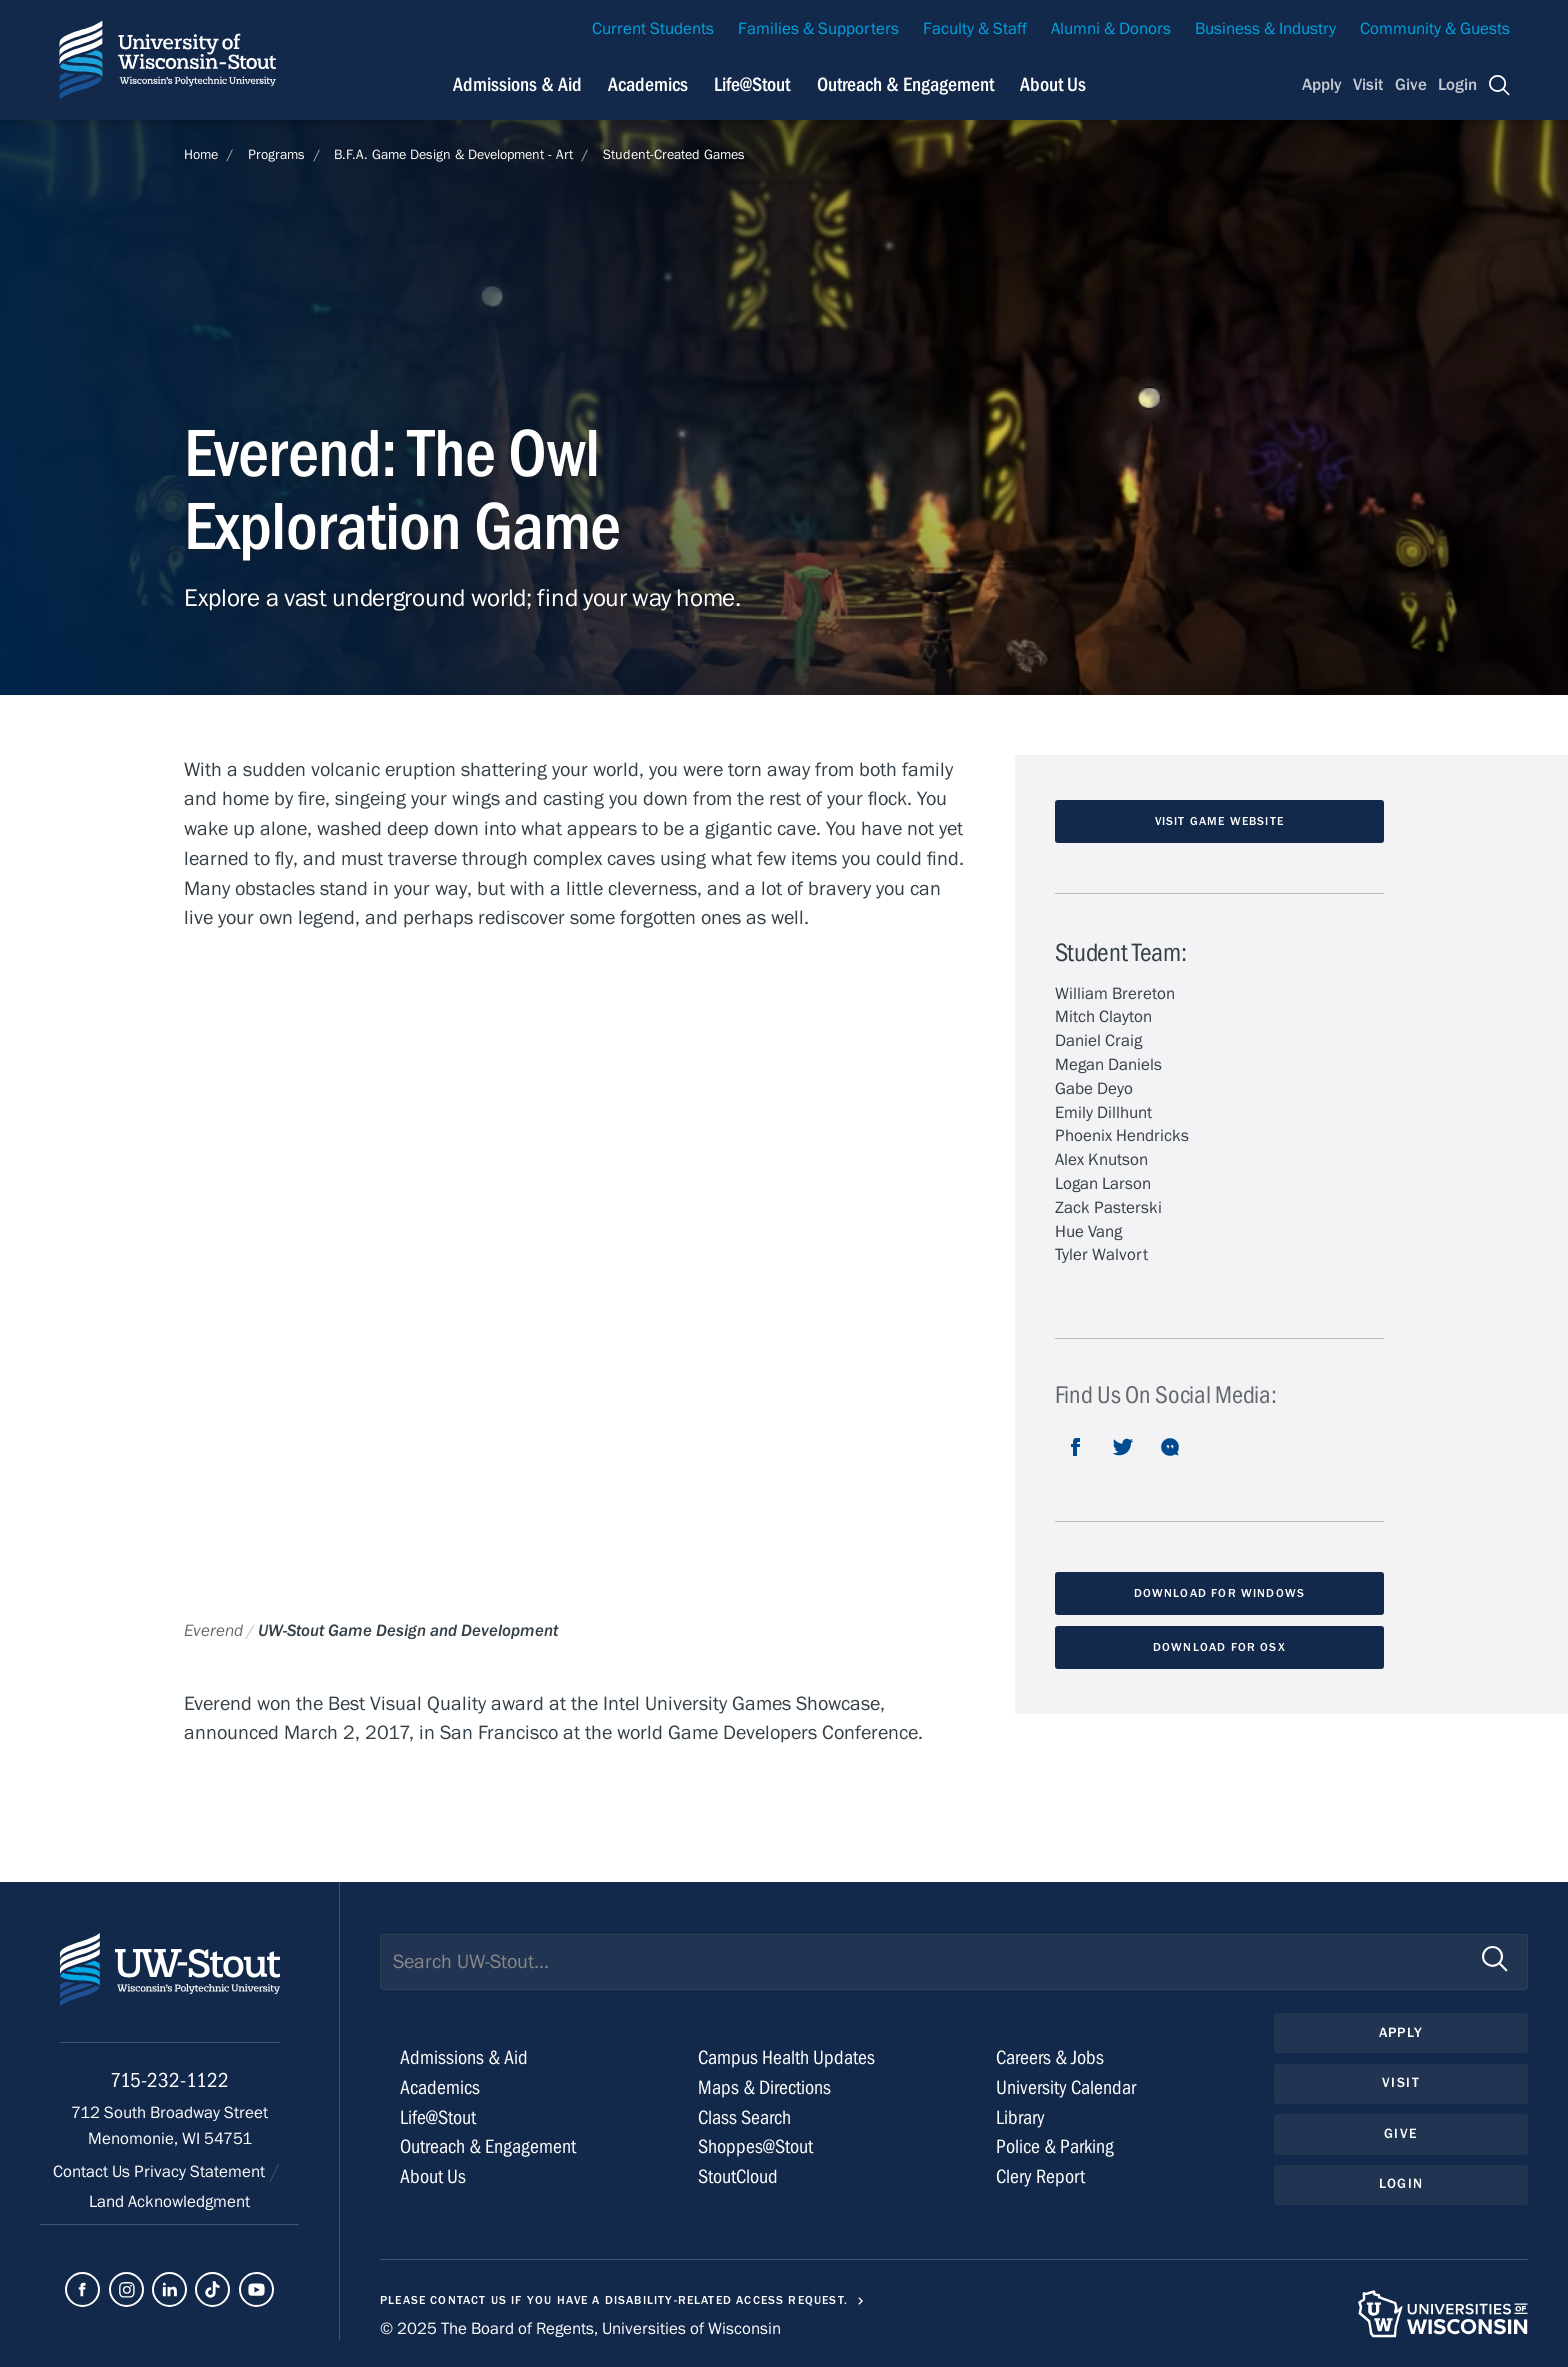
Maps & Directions (764, 2087)
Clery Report (1040, 2176)
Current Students (653, 29)
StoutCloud (738, 2176)
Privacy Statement (201, 2172)
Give (1411, 85)
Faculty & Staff (975, 29)
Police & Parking (1055, 2146)
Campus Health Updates (786, 2057)
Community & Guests (1435, 29)
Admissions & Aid (464, 2057)
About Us (1053, 84)
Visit (1368, 85)
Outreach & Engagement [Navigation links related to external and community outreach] (905, 84)
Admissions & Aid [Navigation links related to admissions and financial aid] (517, 84)
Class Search (744, 2117)
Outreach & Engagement (488, 2146)
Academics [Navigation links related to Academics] (648, 84)
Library (1020, 2117)
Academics (440, 2087)
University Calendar (1066, 2087)
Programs (276, 155)
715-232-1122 (169, 2080)
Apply (1322, 85)
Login (1457, 85)
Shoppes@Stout (755, 2146)
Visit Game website (1219, 821)
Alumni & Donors (1111, 29)
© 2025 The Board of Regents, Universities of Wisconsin (580, 2329)
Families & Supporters (818, 29)
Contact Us (93, 2172)
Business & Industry (1265, 29)
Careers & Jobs (1050, 2057)
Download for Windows (1220, 1593)
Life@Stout (438, 2117)
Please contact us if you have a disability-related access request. (614, 2300)
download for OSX (1219, 1647)
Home (201, 155)
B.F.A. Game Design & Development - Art (453, 155)
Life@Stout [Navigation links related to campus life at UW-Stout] (752, 84)
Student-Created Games (674, 155)
